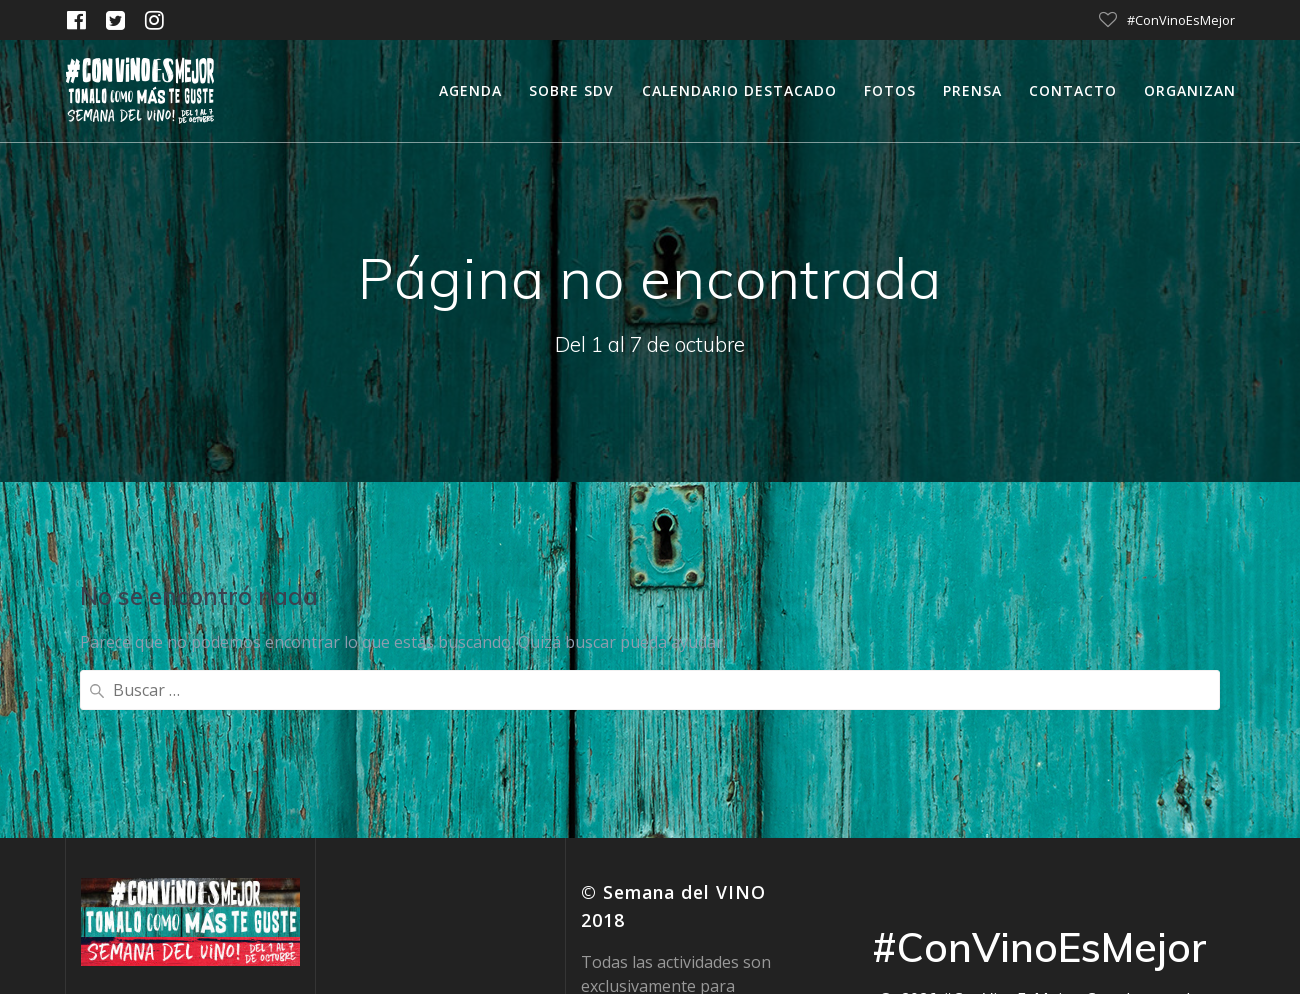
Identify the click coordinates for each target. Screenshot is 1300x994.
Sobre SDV (571, 90)
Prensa (972, 90)
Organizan (1190, 90)
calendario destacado (739, 90)
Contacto (1073, 90)
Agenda (470, 90)
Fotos (890, 90)
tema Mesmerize (1097, 860)
